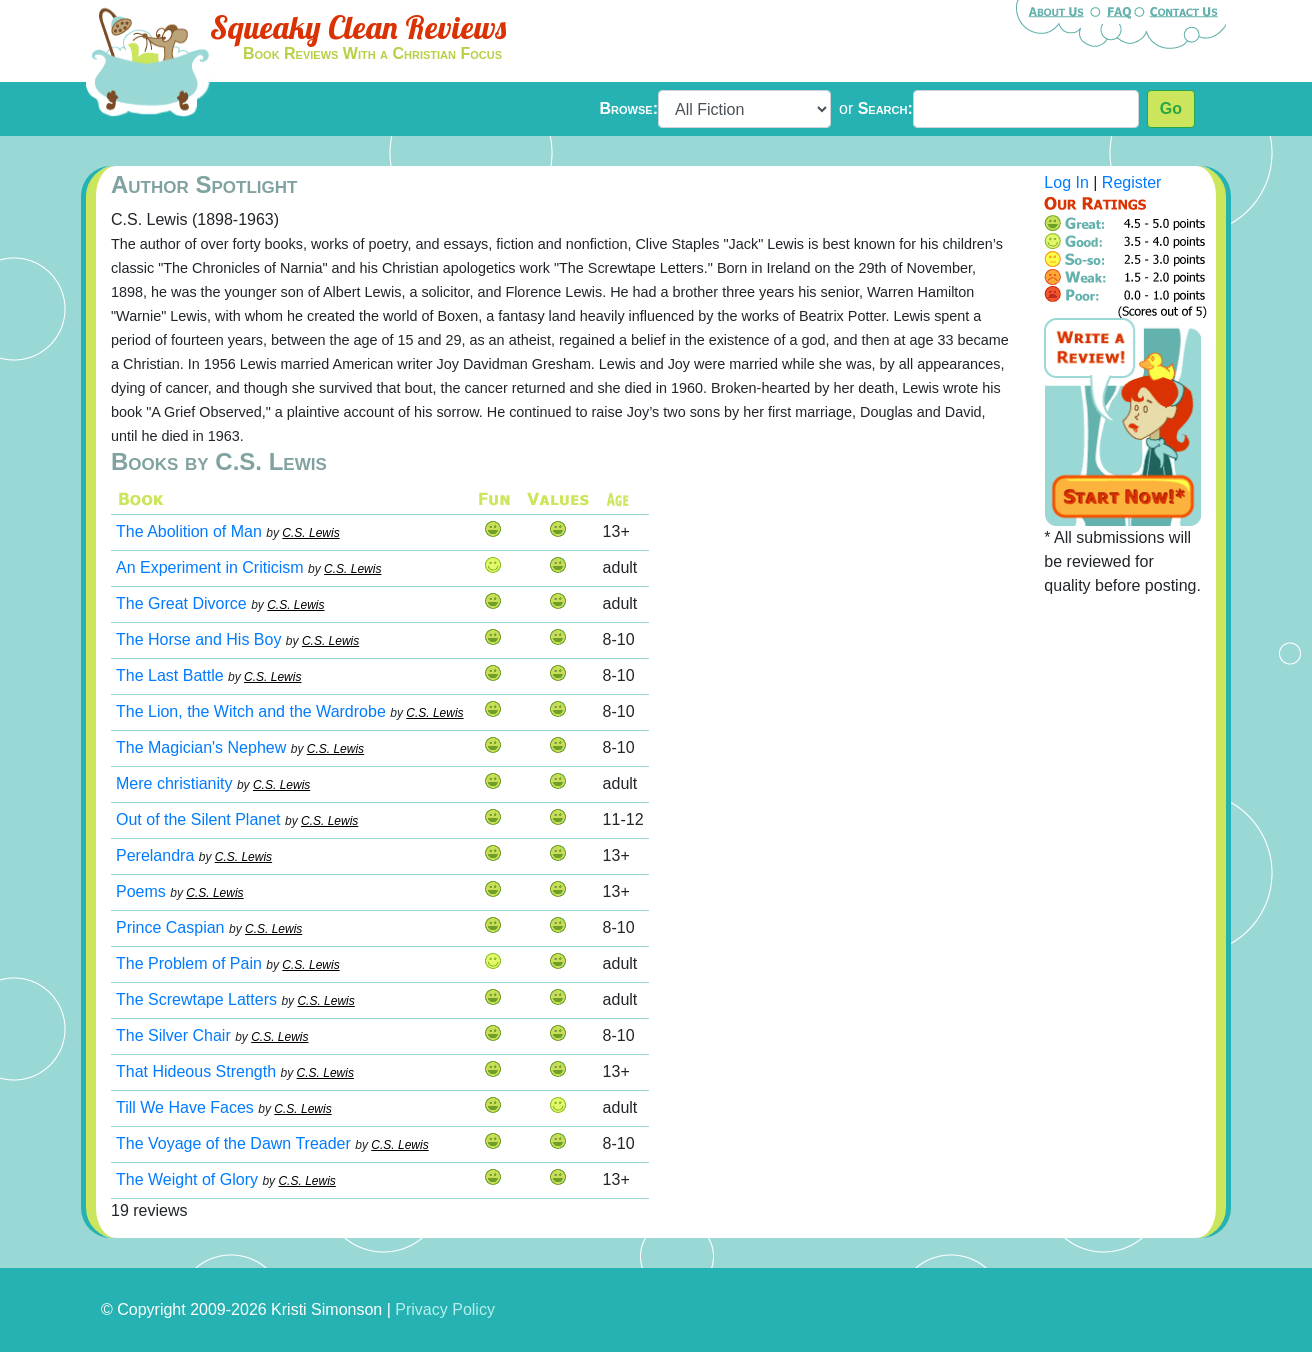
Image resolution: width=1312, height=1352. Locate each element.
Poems (141, 891)
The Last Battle (170, 675)
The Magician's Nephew (201, 747)
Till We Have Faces (185, 1107)
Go (1171, 108)
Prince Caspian (170, 927)
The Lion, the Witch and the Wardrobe (251, 711)
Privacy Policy (445, 1309)
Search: (885, 108)
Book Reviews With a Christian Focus (372, 53)
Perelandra (155, 855)
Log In (1066, 182)
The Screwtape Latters (196, 999)
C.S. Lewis (310, 533)
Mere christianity (174, 783)
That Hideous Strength (196, 1071)
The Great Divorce (181, 603)
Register (1132, 182)
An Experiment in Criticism (210, 567)
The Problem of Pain (189, 963)
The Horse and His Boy (198, 639)
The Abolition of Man (189, 531)
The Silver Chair (173, 1035)
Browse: (629, 108)
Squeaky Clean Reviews (358, 27)
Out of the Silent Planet (198, 819)
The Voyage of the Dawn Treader (233, 1143)
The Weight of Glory (187, 1179)
